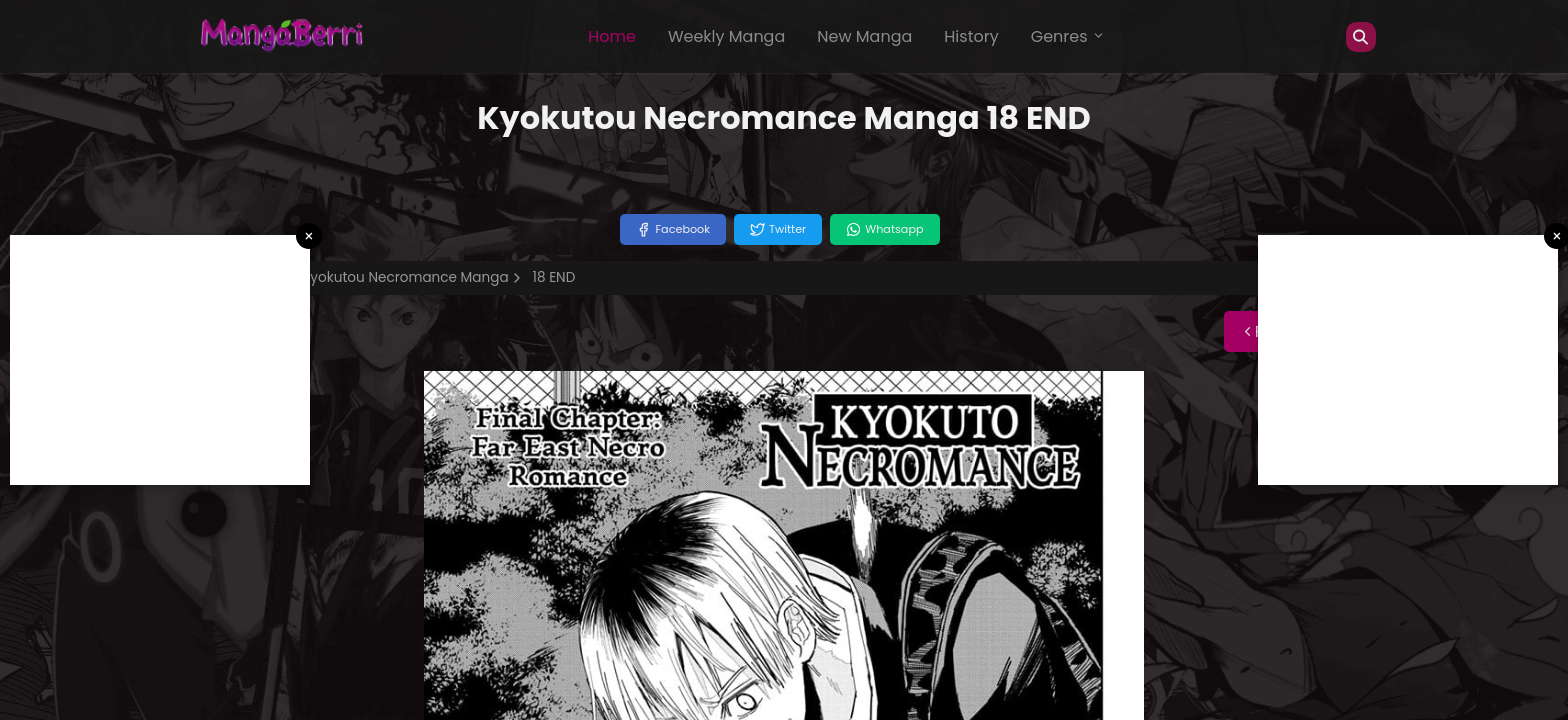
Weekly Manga (726, 36)
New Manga (864, 36)
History (971, 36)
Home (612, 36)
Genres (1068, 36)
